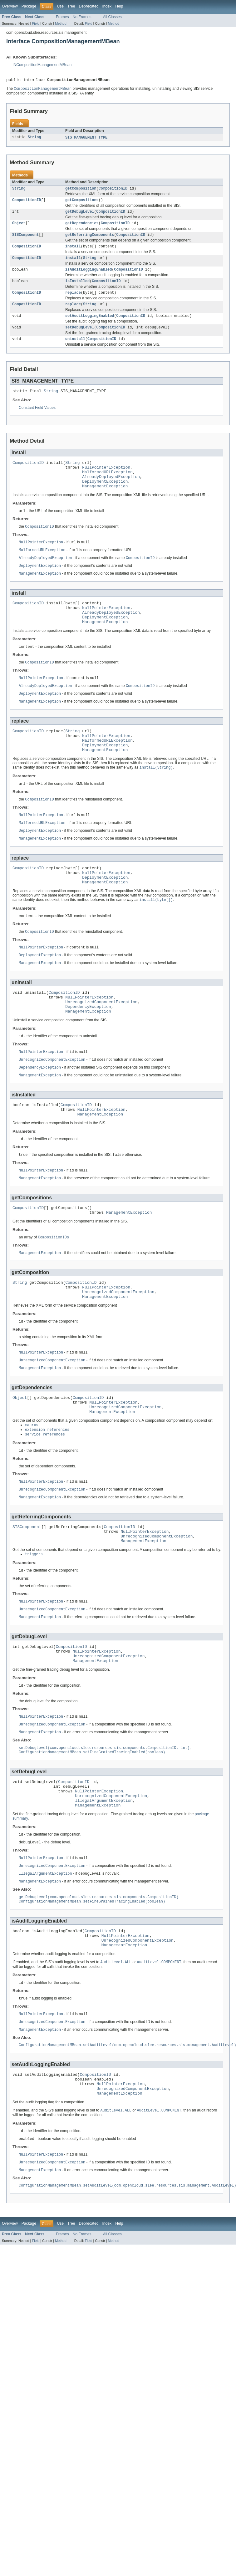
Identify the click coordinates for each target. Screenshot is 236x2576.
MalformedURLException (107, 486)
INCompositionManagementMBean (41, 65)
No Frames (82, 17)
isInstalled (77, 288)
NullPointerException (106, 480)
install (73, 251)
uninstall (75, 349)
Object (19, 227)
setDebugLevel (79, 336)
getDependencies (82, 227)
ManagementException (105, 503)
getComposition (80, 190)
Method (60, 23)
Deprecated (89, 6)
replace (73, 300)
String (34, 138)
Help (119, 6)
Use (60, 6)
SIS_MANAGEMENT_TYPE (86, 138)
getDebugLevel (79, 214)
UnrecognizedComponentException (101, 1042)
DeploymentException (105, 497)
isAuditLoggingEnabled (88, 275)
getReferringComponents (89, 239)
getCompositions (82, 202)
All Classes (112, 17)
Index (106, 6)
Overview (10, 6)
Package (29, 6)
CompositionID (113, 190)
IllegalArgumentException (104, 1878)
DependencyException (88, 1048)
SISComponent (25, 239)
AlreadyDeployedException (111, 491)
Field (35, 23)
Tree (71, 6)
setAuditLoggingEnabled (89, 324)
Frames (62, 17)
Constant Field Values (37, 419)
